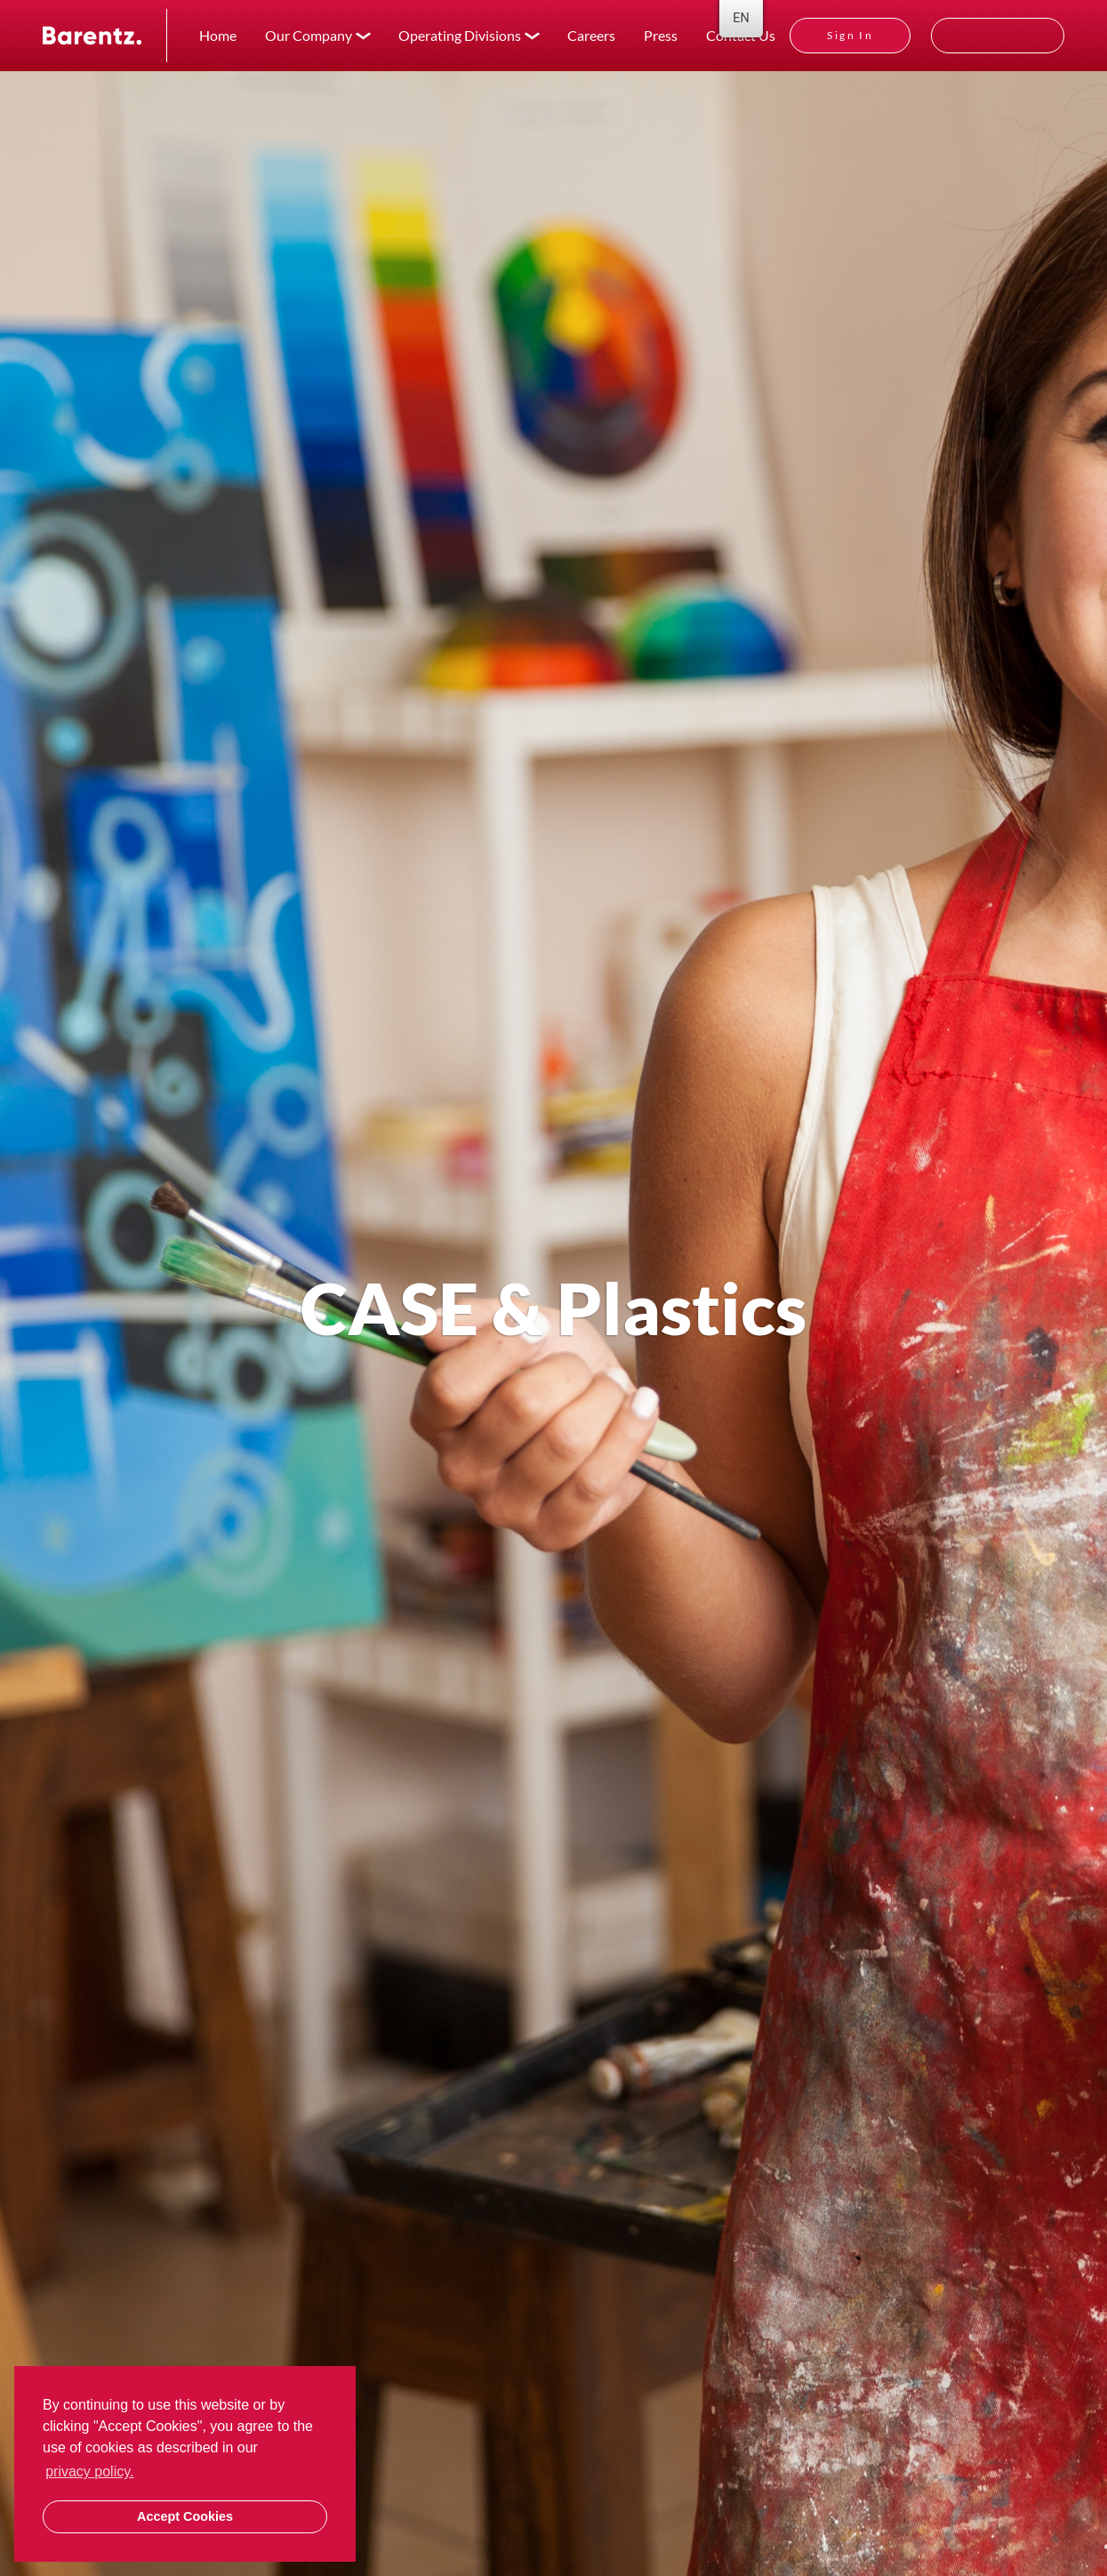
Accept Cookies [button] (185, 2516)
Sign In (850, 35)
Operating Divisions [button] (459, 35)
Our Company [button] (308, 35)
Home (218, 35)
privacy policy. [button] (89, 2471)
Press (661, 35)
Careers (591, 35)
